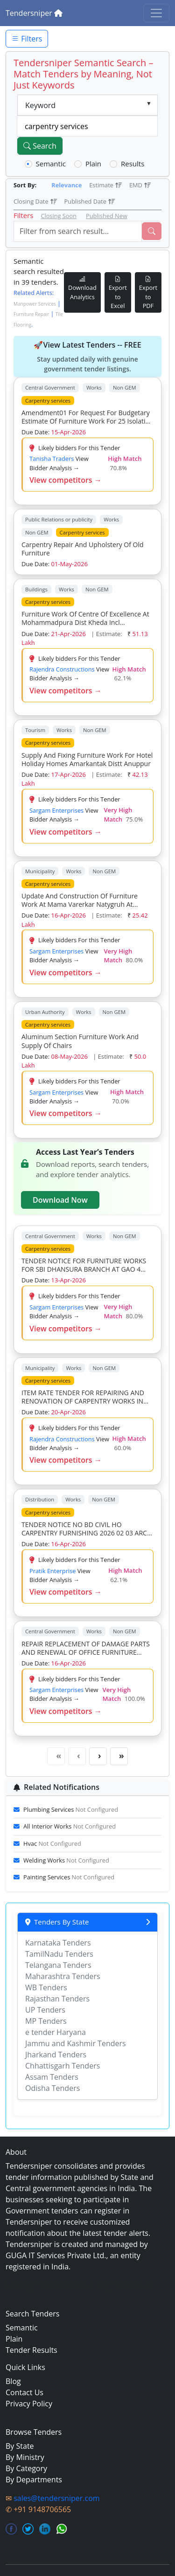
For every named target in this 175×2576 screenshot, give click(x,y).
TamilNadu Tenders (59, 1954)
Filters (27, 39)
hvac (52, 1843)
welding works (66, 1860)
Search (39, 146)
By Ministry (25, 2457)
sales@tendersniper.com (56, 2498)
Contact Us (24, 2392)
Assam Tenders (51, 2077)
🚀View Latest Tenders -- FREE (87, 357)
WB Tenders (46, 1987)
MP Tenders (46, 2021)
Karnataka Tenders (58, 1943)
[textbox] (87, 126)
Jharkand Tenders (55, 2054)
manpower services (35, 304)
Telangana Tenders (58, 1965)
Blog (13, 2381)
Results (132, 163)
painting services (68, 1877)
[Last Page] (119, 1756)
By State (20, 2446)
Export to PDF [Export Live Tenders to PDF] (148, 292)
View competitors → (65, 480)
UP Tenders (45, 2010)
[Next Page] (98, 1756)
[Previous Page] (77, 1756)
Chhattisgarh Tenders (62, 2066)
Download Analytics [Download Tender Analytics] (82, 287)
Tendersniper (34, 13)
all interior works (69, 1826)
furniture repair (31, 314)
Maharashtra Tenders (62, 1976)
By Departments (34, 2479)
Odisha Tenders (52, 2088)
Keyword (40, 105)
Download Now (60, 1200)
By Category (26, 2468)
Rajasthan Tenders (57, 1999)
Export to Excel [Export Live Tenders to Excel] (118, 292)
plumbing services (70, 1809)
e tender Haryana (55, 2032)
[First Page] (56, 1756)
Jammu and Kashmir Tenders (75, 2043)
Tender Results (31, 2350)
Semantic (51, 163)
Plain (93, 163)
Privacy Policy (29, 2403)
